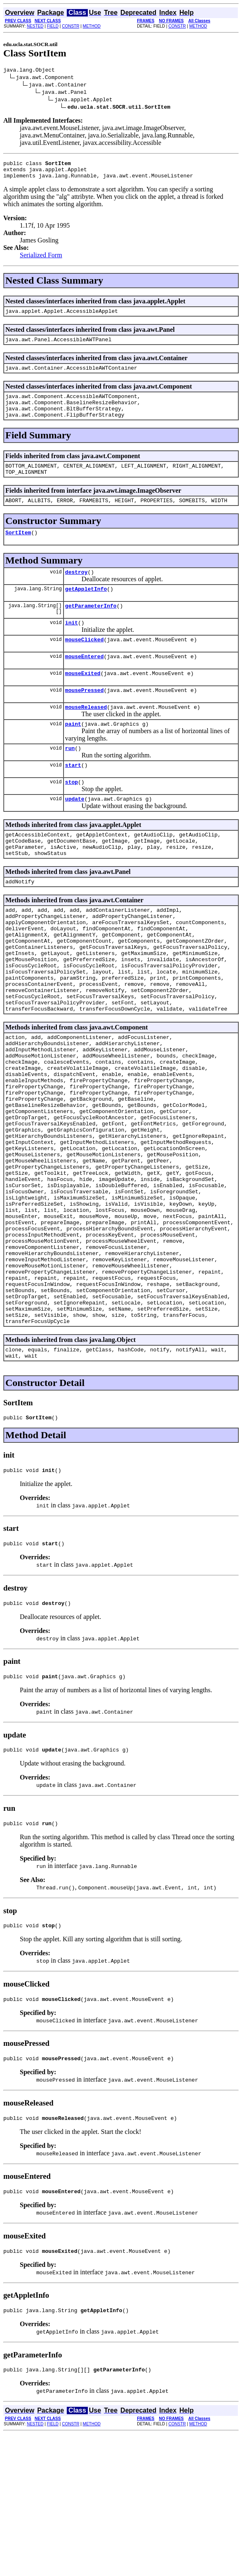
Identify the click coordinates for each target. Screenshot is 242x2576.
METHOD (92, 26)
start (73, 798)
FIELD (53, 26)
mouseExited (83, 700)
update (75, 834)
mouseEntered (84, 682)
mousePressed (84, 718)
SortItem (18, 550)
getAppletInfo (86, 609)
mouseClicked (84, 664)
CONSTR (70, 26)
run (70, 780)
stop (71, 816)
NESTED (35, 26)
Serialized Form (41, 259)
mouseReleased (86, 736)
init (71, 646)
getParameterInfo (91, 627)
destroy (76, 591)
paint (73, 754)
